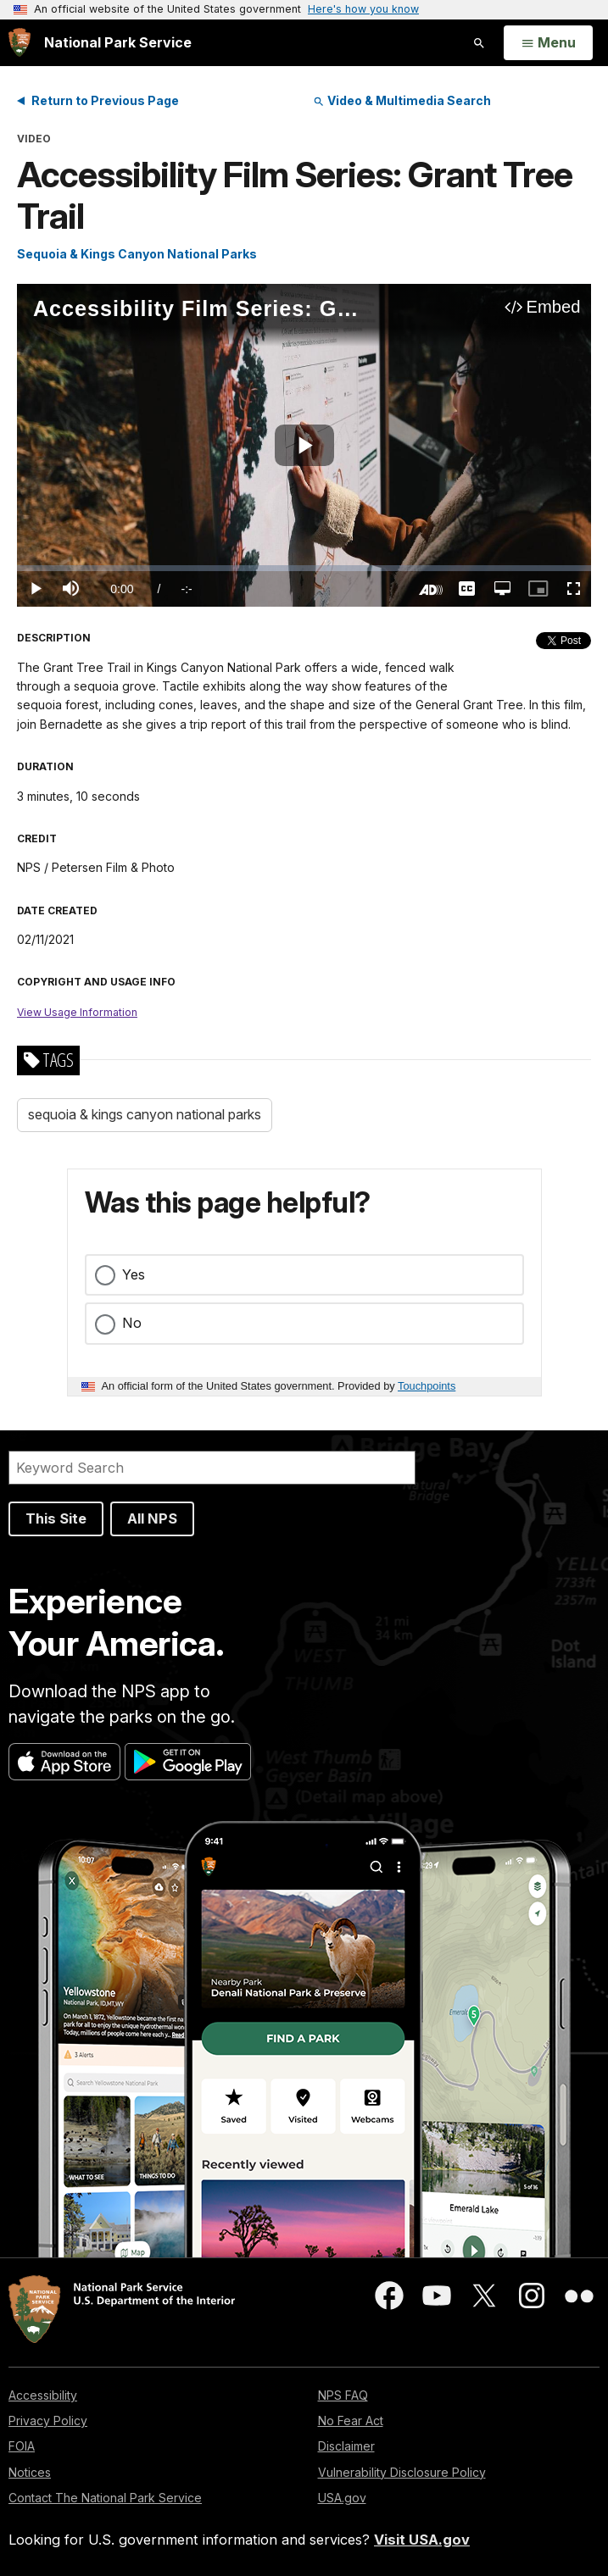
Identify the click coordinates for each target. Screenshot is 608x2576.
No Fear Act (350, 2420)
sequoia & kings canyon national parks (144, 1114)
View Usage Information (77, 1012)
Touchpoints (426, 1386)
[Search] (212, 1468)
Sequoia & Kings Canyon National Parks (137, 254)
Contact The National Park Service (105, 2497)
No (132, 1322)
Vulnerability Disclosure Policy (402, 2472)
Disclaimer (346, 2446)
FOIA (21, 2446)
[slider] (304, 568)
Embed (554, 306)
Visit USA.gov (422, 2539)
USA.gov (342, 2497)
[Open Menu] (548, 43)
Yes (133, 1274)
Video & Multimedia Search (402, 100)
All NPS (152, 1518)
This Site (55, 1518)
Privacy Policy (47, 2420)
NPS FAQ (343, 2395)
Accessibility (42, 2395)
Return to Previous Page (105, 100)
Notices (29, 2472)
